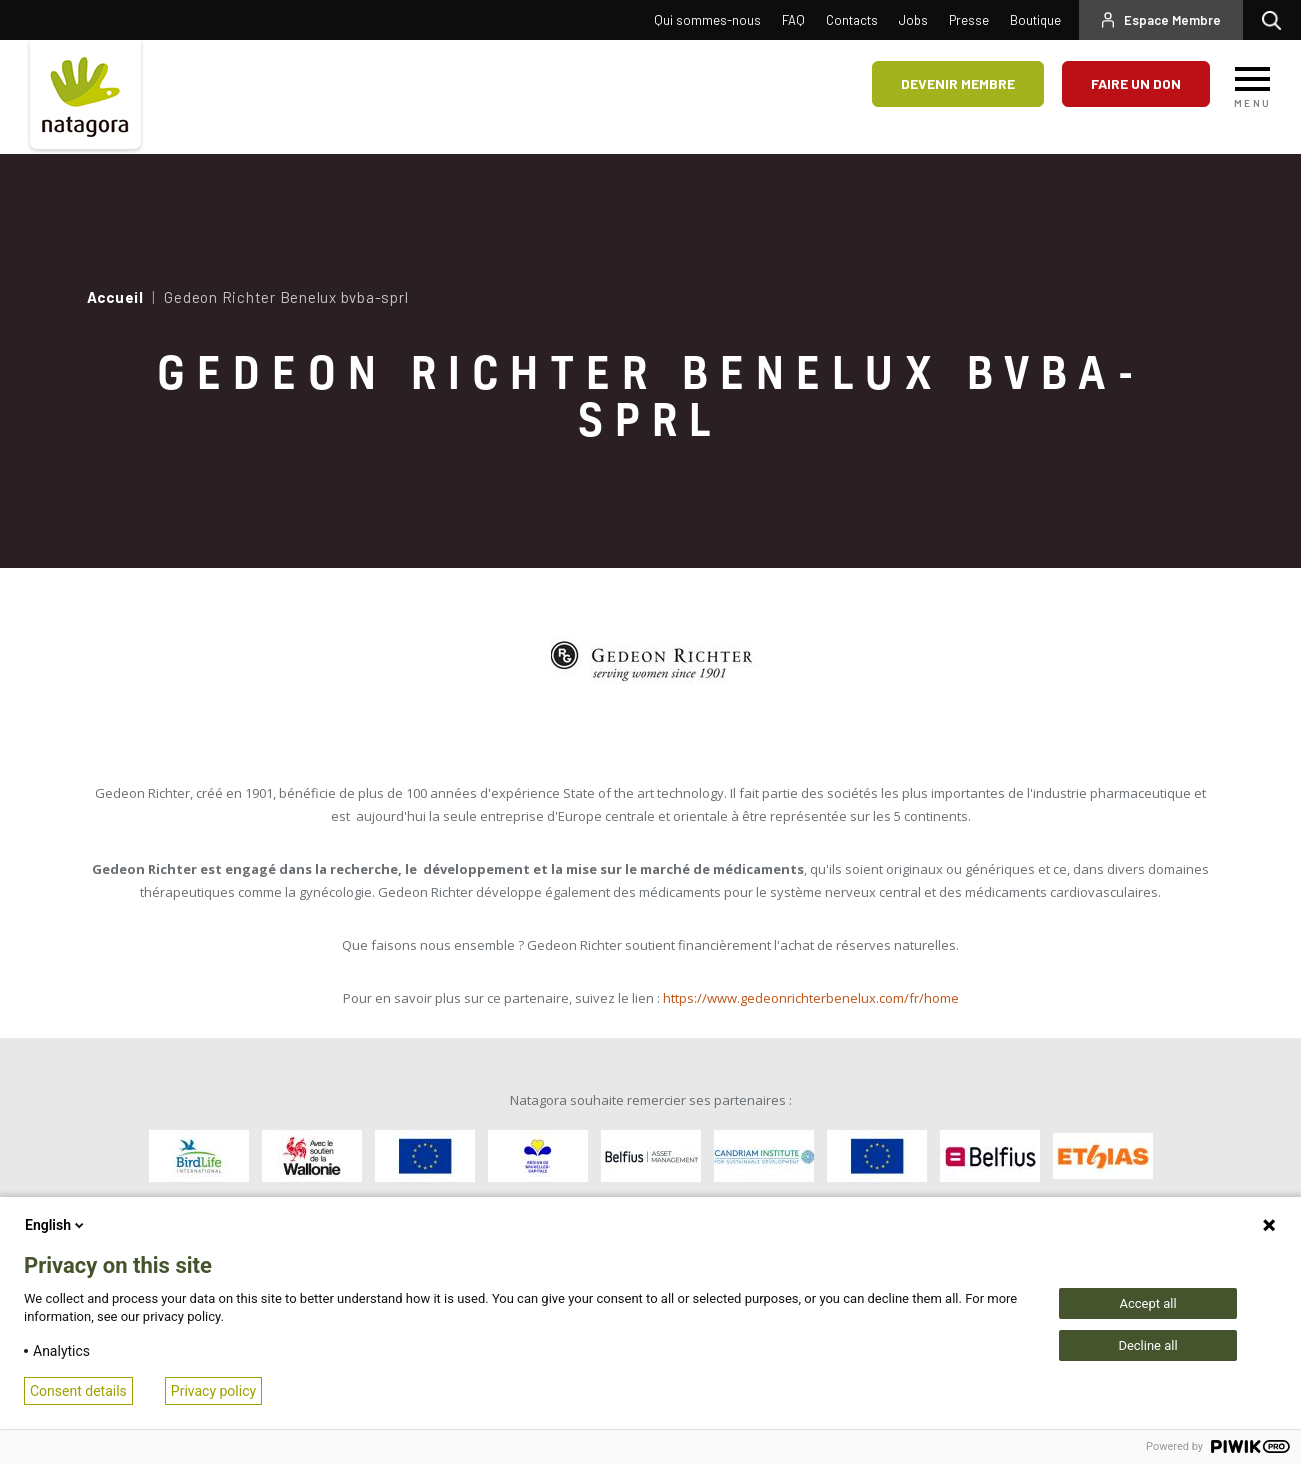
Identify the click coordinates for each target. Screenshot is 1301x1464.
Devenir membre (958, 83)
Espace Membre (1172, 20)
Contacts (852, 20)
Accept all (1147, 1303)
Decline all (1147, 1345)
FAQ (793, 20)
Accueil (115, 297)
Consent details (78, 1391)
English (56, 1225)
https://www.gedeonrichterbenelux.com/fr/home (811, 998)
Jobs (913, 20)
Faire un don (1136, 83)
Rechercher (1276, 20)
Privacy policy (213, 1391)
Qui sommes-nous (707, 20)
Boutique (1035, 20)
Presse (969, 20)
